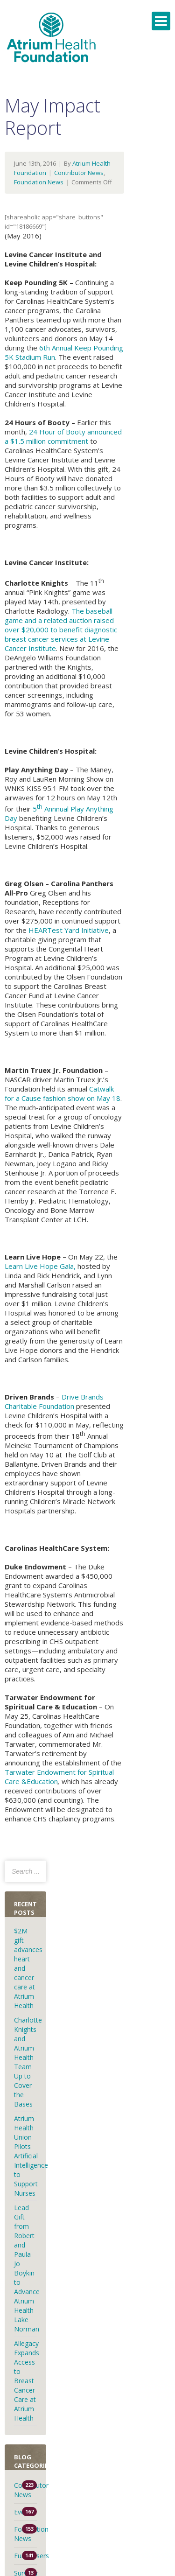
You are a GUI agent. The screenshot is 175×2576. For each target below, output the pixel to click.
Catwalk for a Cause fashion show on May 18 (62, 1093)
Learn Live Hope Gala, (40, 1266)
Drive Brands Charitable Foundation (54, 1401)
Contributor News (79, 172)
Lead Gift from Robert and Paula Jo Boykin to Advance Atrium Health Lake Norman (27, 2268)
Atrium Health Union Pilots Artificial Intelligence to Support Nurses (31, 2156)
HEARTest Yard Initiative (68, 930)
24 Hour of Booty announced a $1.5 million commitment (63, 436)
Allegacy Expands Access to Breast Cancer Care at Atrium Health (26, 2380)
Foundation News (38, 182)
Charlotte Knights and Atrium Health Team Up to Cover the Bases (28, 2062)
